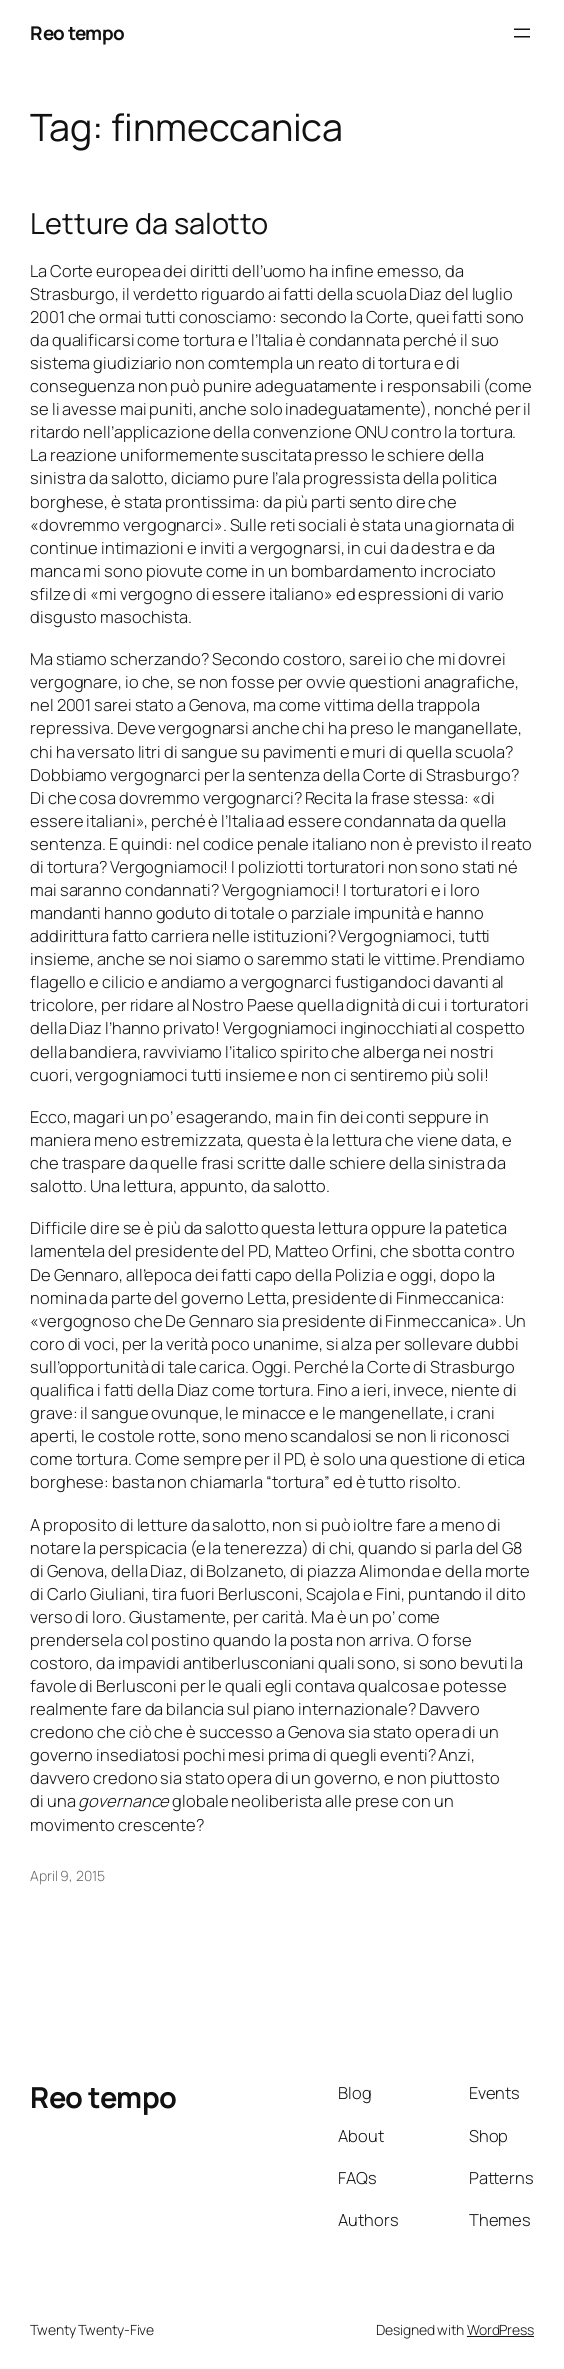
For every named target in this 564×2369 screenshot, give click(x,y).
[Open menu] (522, 33)
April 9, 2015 (67, 1875)
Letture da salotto (149, 223)
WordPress (500, 2329)
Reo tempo (77, 33)
